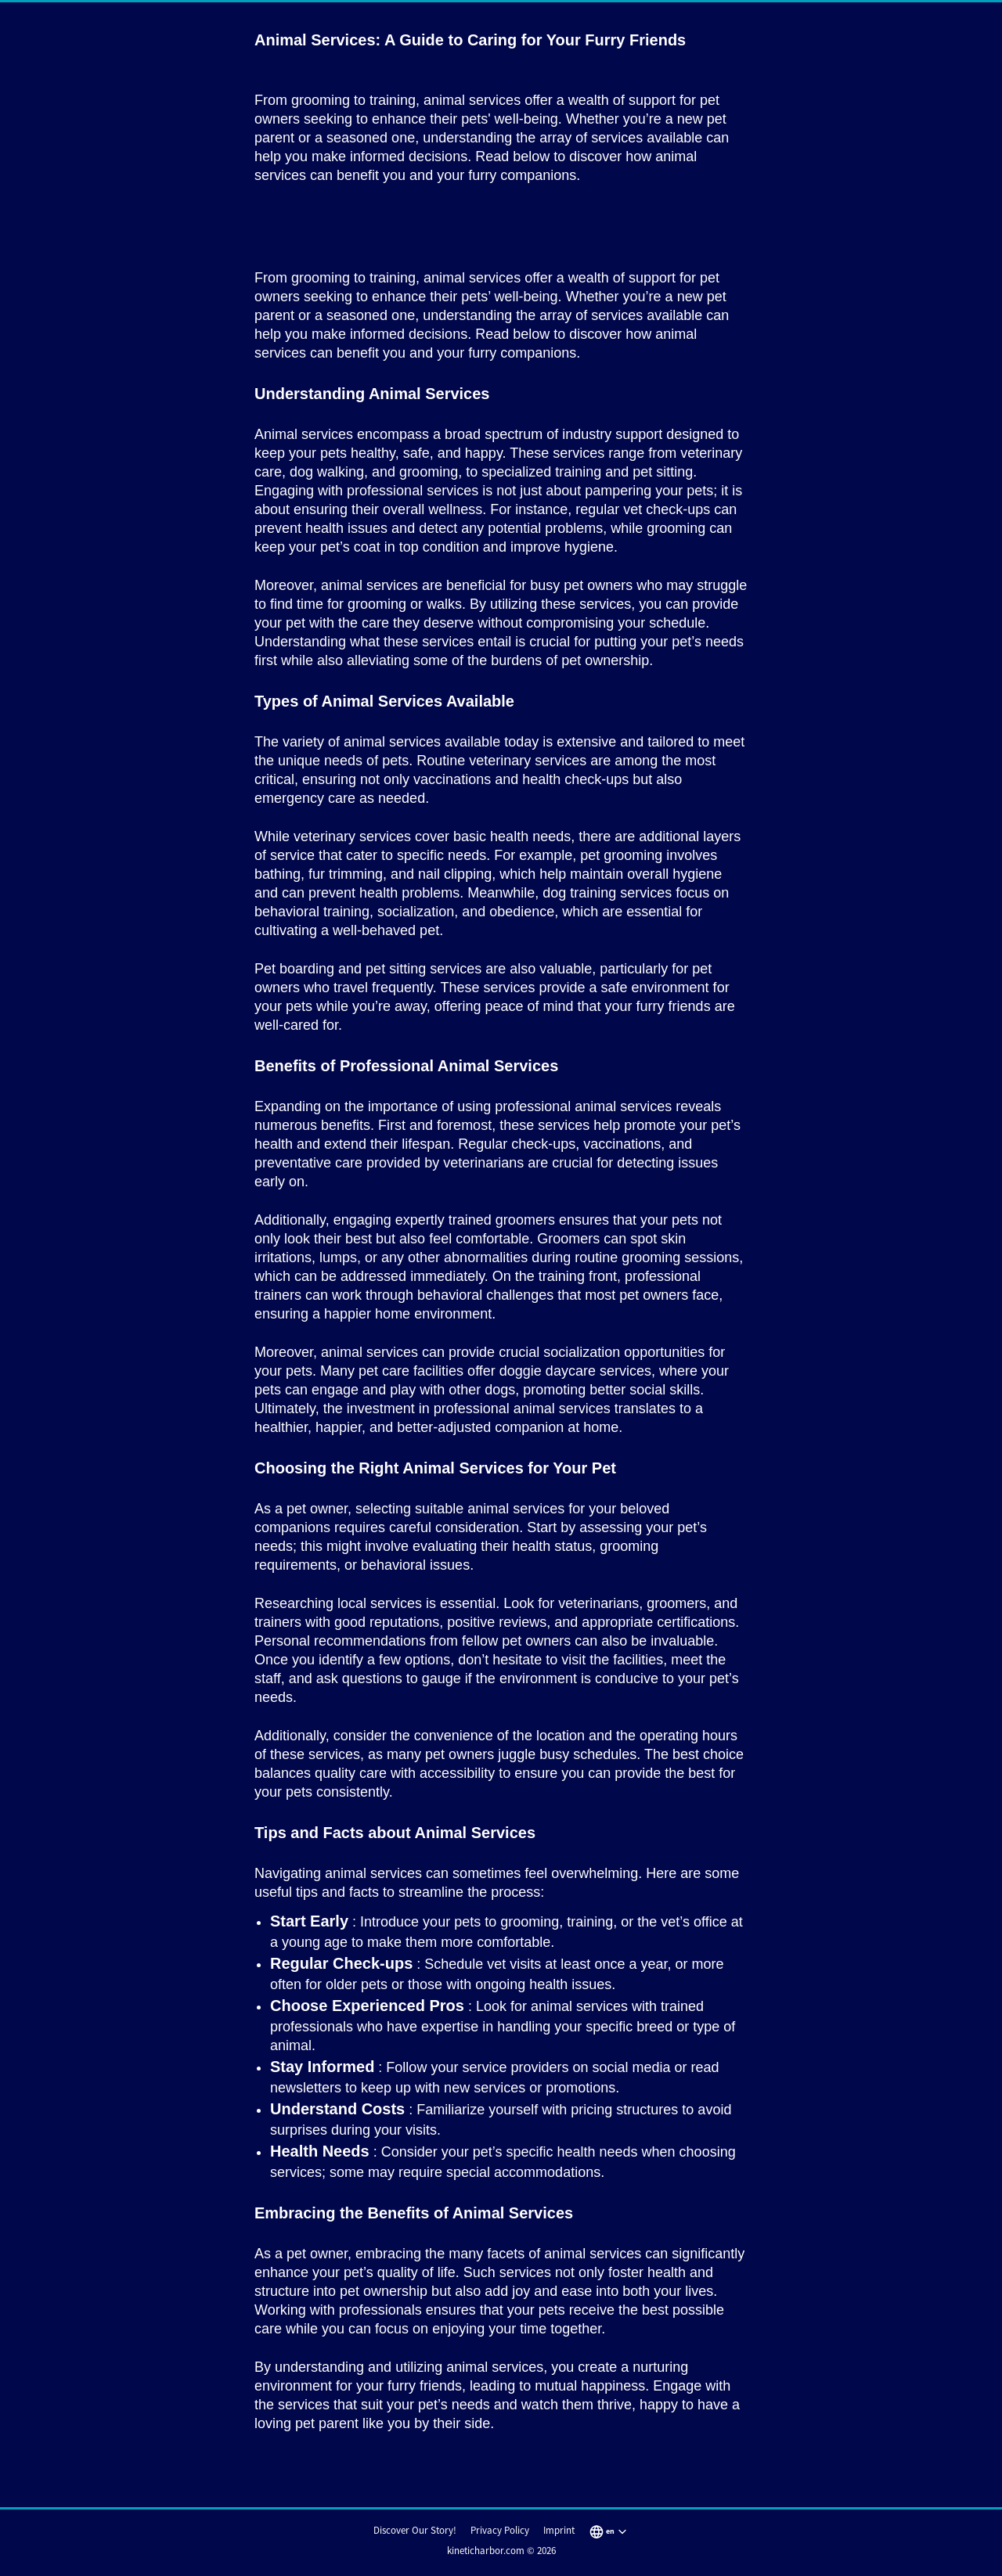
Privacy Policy (499, 2530)
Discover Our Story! (414, 2530)
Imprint (559, 2530)
